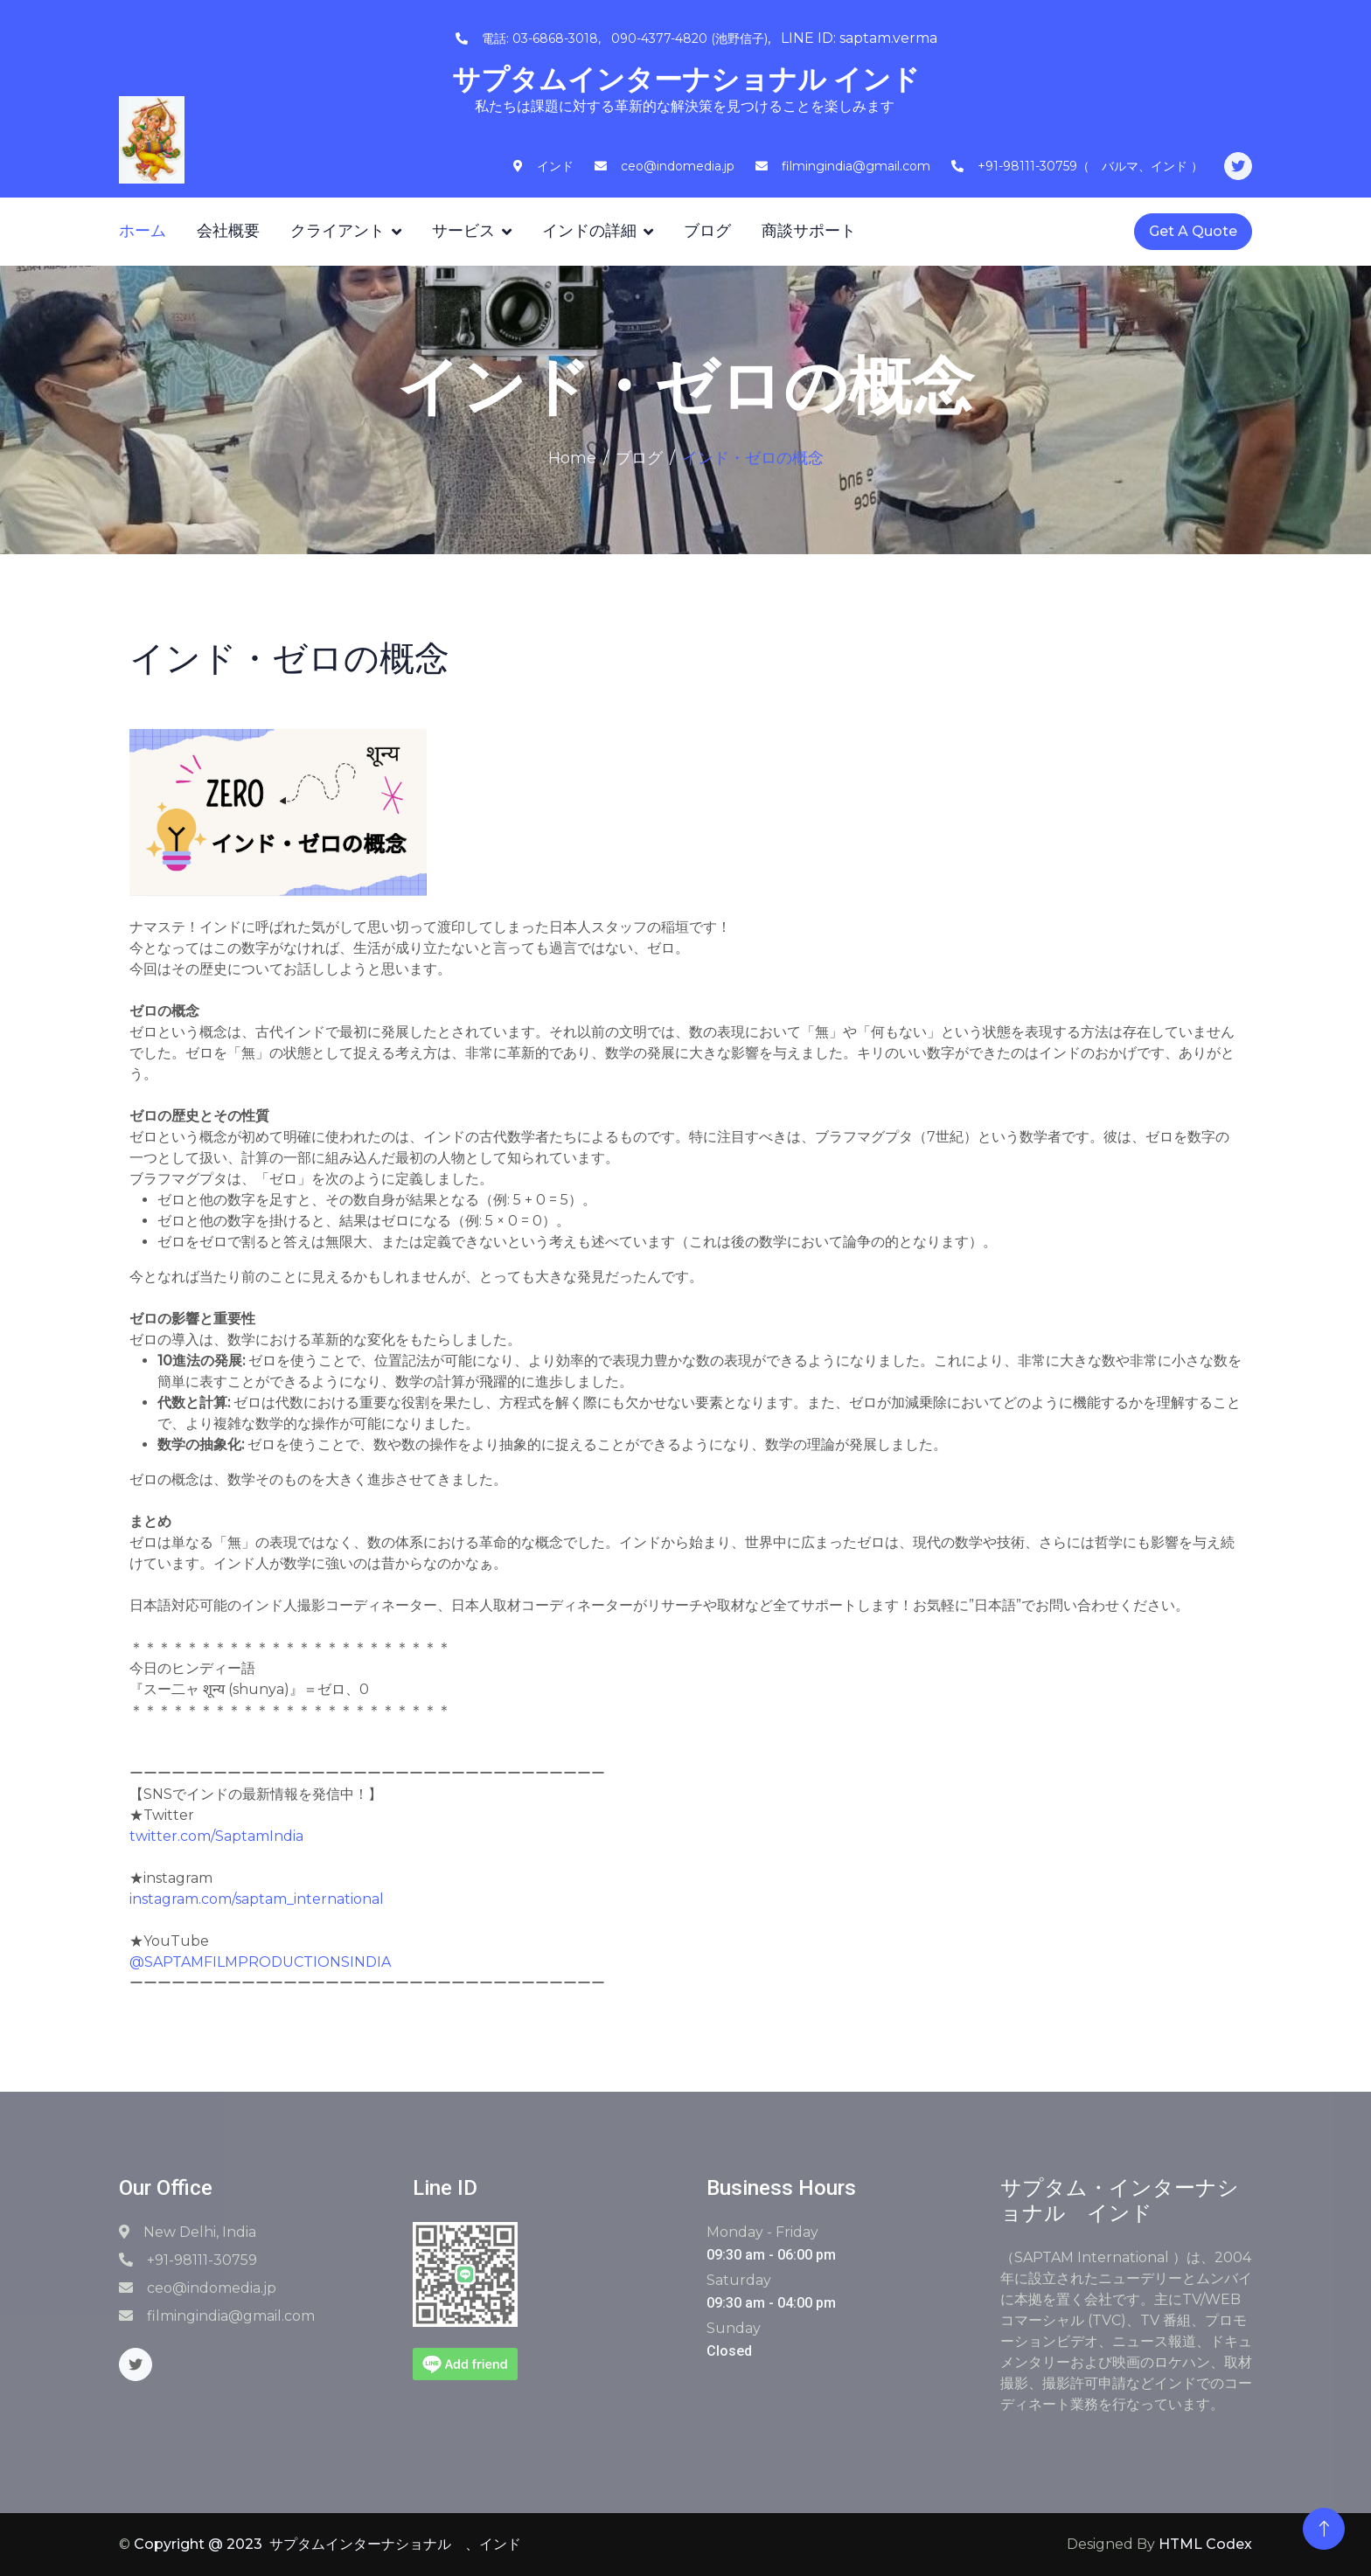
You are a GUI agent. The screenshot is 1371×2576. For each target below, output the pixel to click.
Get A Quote (1193, 231)
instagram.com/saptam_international (256, 1899)
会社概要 (228, 230)
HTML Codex (1205, 2544)
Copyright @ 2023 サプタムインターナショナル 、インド (327, 2544)
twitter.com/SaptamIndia (216, 1836)
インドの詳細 (589, 230)
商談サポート (809, 230)
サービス (463, 230)
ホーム (142, 230)
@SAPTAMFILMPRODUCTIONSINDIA (260, 1962)
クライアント (337, 230)
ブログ (707, 230)
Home (572, 458)
